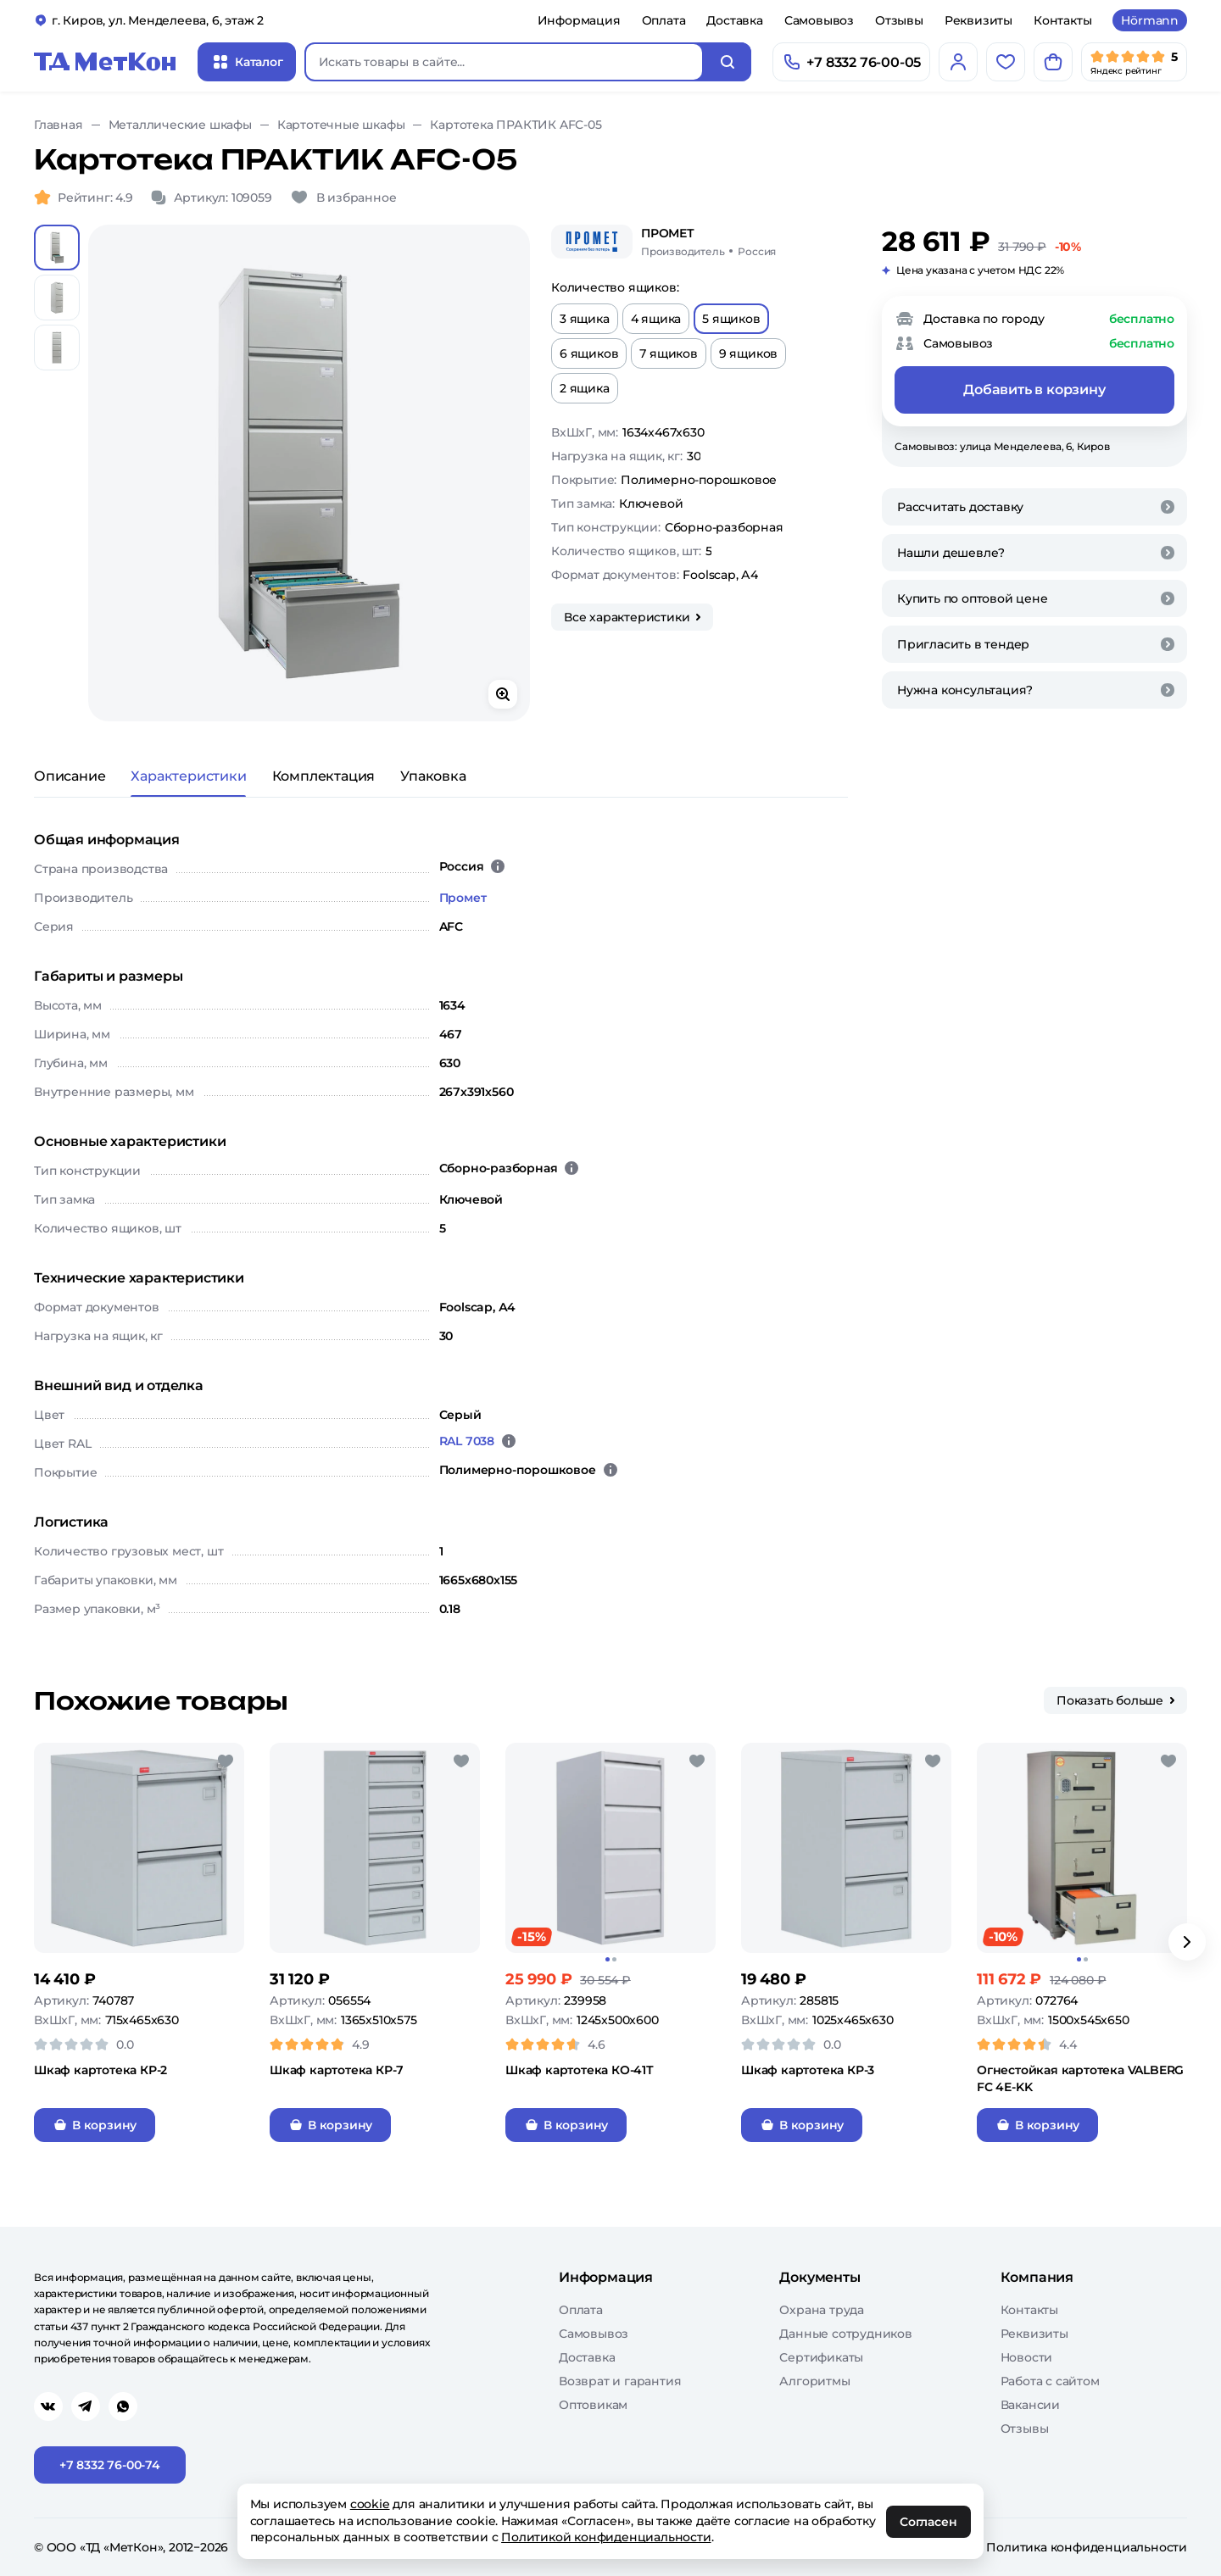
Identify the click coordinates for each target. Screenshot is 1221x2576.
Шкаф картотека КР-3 (807, 2070)
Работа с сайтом (1050, 2381)
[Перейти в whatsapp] (123, 2406)
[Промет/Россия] (708, 241)
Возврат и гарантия (620, 2381)
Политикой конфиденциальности (606, 2537)
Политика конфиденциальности (1086, 2547)
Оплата (664, 20)
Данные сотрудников (845, 2333)
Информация (579, 20)
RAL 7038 (466, 1441)
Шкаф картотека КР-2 (100, 2070)
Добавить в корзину (1034, 389)
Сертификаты (821, 2357)
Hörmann (1150, 20)
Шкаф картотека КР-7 (337, 2070)
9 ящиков (748, 353)
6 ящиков (589, 353)
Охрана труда (821, 2309)
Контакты (1062, 20)
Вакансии (1030, 2404)
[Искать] (727, 61)
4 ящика (656, 318)
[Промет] (592, 242)
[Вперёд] (1187, 1942)
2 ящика (585, 388)
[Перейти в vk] (48, 2406)
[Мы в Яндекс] (1134, 61)
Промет (463, 897)
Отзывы (899, 20)
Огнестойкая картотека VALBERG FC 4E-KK (1080, 2078)
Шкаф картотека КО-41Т (579, 2070)
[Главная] (105, 62)
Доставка (734, 20)
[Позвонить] (851, 61)
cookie (370, 2504)
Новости (1027, 2357)
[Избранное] (1005, 61)
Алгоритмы (814, 2381)
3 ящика (585, 318)
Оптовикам (593, 2404)
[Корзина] (1053, 61)
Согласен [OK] (928, 2521)
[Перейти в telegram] (85, 2406)
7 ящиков (668, 353)
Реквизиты (978, 20)
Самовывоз (819, 20)
